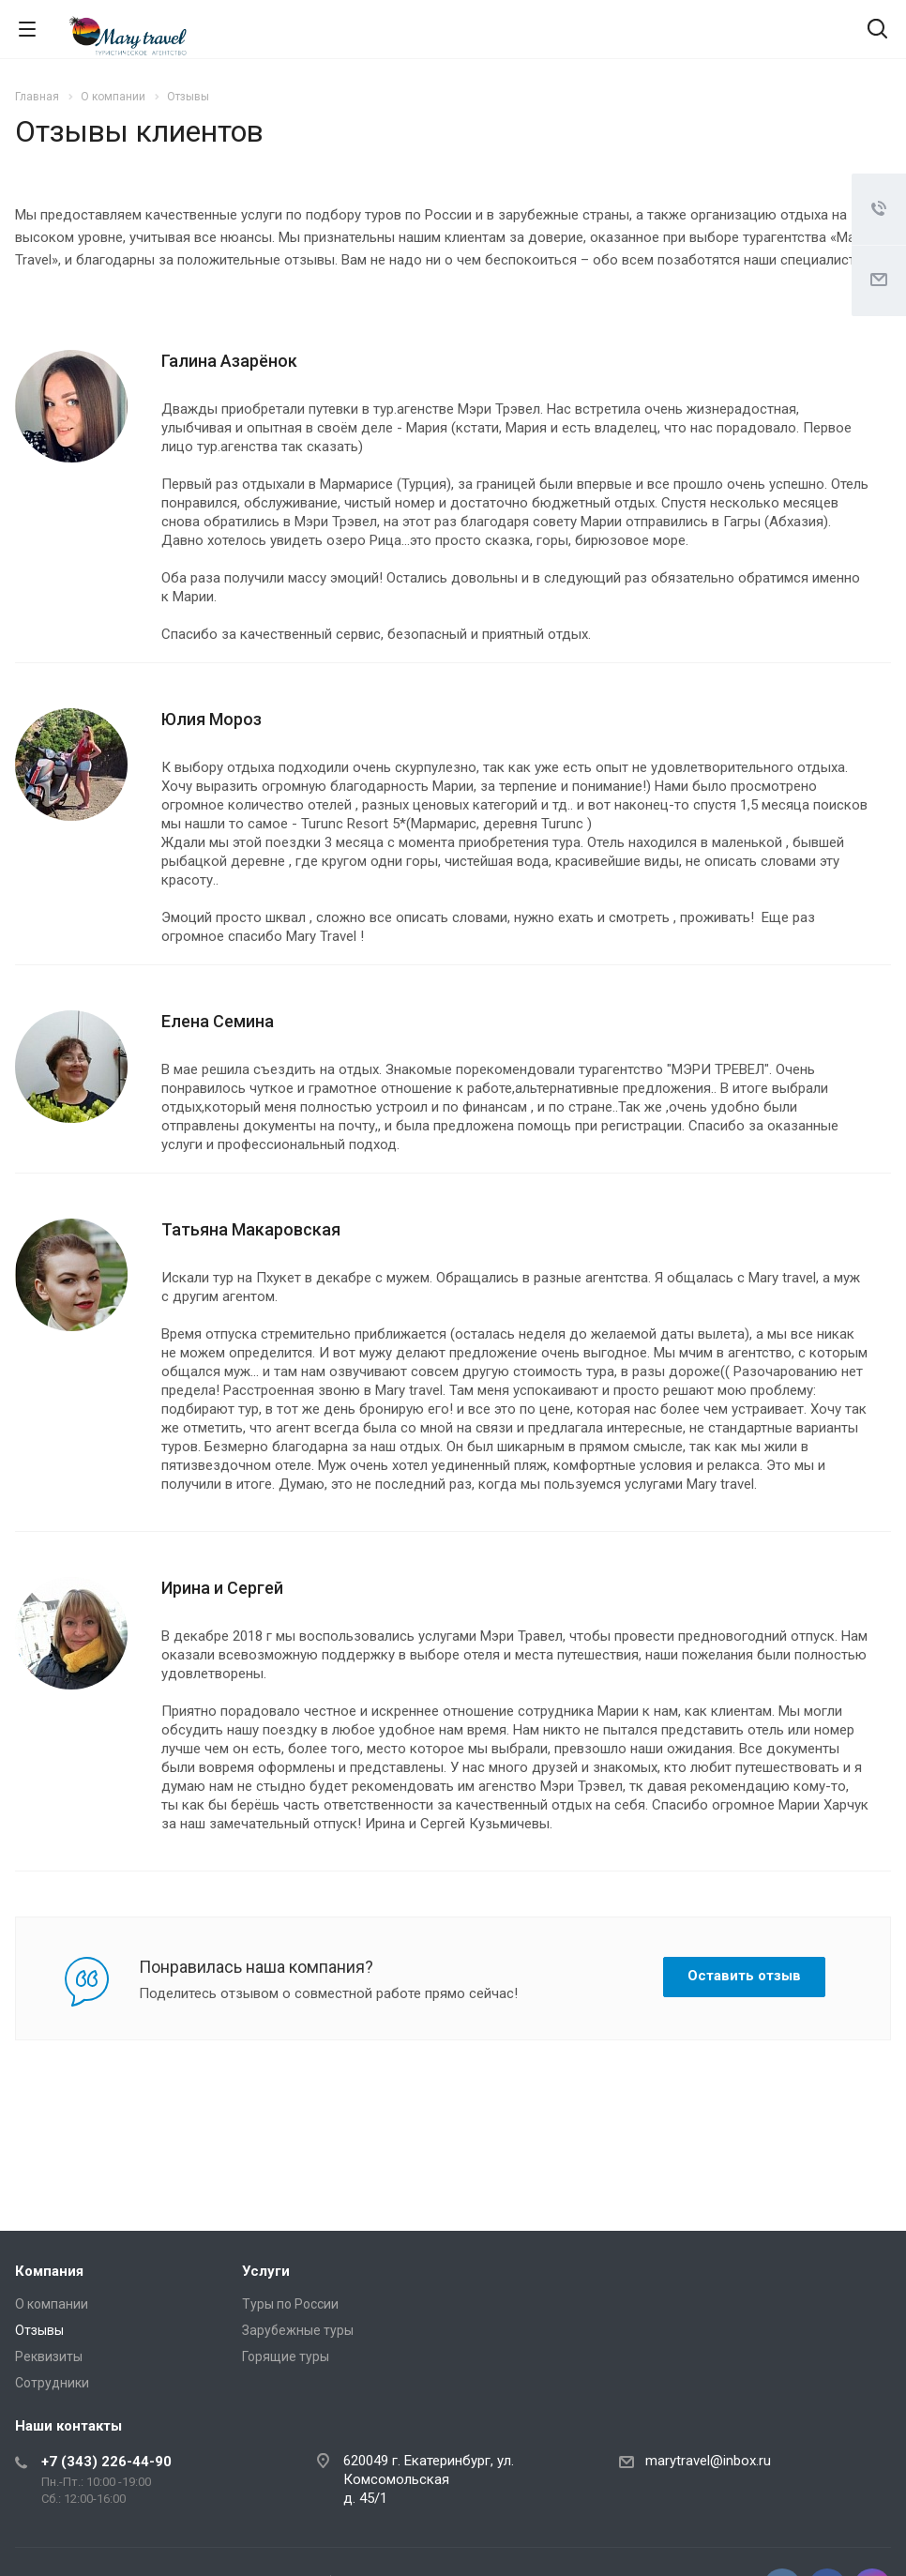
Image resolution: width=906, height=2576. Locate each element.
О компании (51, 2303)
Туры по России (290, 2303)
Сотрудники (52, 2382)
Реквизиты (49, 2356)
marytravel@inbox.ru (708, 2460)
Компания (49, 2271)
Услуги (266, 2271)
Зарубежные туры (298, 2330)
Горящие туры (285, 2356)
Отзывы (39, 2330)
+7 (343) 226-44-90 (106, 2461)
